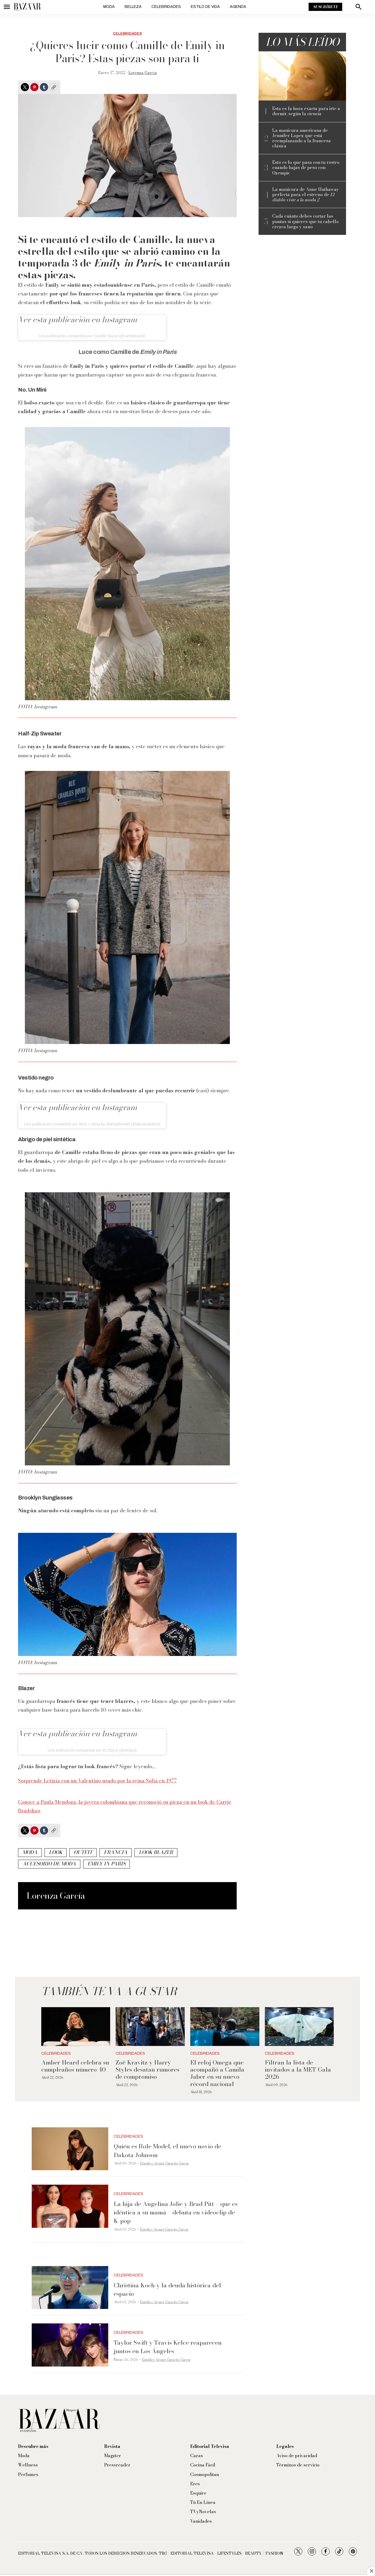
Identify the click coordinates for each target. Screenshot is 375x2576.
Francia (115, 1852)
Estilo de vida (205, 7)
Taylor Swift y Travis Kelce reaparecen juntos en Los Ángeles (168, 2347)
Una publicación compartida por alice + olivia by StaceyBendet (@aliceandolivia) (92, 1124)
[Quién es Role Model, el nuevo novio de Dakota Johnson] (70, 2148)
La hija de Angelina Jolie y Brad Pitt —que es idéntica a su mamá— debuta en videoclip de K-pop (176, 2212)
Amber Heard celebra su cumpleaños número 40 (75, 2066)
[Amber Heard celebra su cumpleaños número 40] (75, 2026)
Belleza (133, 7)
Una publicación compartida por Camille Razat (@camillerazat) (92, 336)
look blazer (156, 1852)
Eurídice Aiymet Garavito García (164, 2163)
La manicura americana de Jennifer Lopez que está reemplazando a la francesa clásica (301, 138)
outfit (83, 1852)
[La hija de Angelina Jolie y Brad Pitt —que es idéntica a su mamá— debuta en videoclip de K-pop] (70, 2206)
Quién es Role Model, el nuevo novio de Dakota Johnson (167, 2150)
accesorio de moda (49, 1863)
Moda (109, 7)
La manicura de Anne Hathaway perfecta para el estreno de (305, 195)
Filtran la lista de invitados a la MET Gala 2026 (298, 2069)
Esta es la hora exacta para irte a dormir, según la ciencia (306, 111)
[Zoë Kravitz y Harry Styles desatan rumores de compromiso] (150, 2026)
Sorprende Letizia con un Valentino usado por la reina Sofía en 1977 (97, 1780)
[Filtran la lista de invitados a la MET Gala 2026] (299, 2026)
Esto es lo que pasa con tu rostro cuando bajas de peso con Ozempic (305, 168)
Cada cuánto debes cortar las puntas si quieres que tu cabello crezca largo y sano (305, 221)
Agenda (238, 7)
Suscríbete (325, 7)
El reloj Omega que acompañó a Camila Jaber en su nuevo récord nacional (217, 2073)
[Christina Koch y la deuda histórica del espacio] (70, 2287)
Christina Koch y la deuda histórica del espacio (167, 2289)
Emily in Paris (106, 1863)
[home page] (27, 7)
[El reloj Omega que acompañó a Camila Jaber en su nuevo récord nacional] (224, 2026)
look (55, 1852)
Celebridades (166, 7)
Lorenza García (142, 73)
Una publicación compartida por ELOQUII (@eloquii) (92, 1750)
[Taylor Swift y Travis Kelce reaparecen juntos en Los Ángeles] (70, 2345)
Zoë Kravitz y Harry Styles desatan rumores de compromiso (147, 2069)
